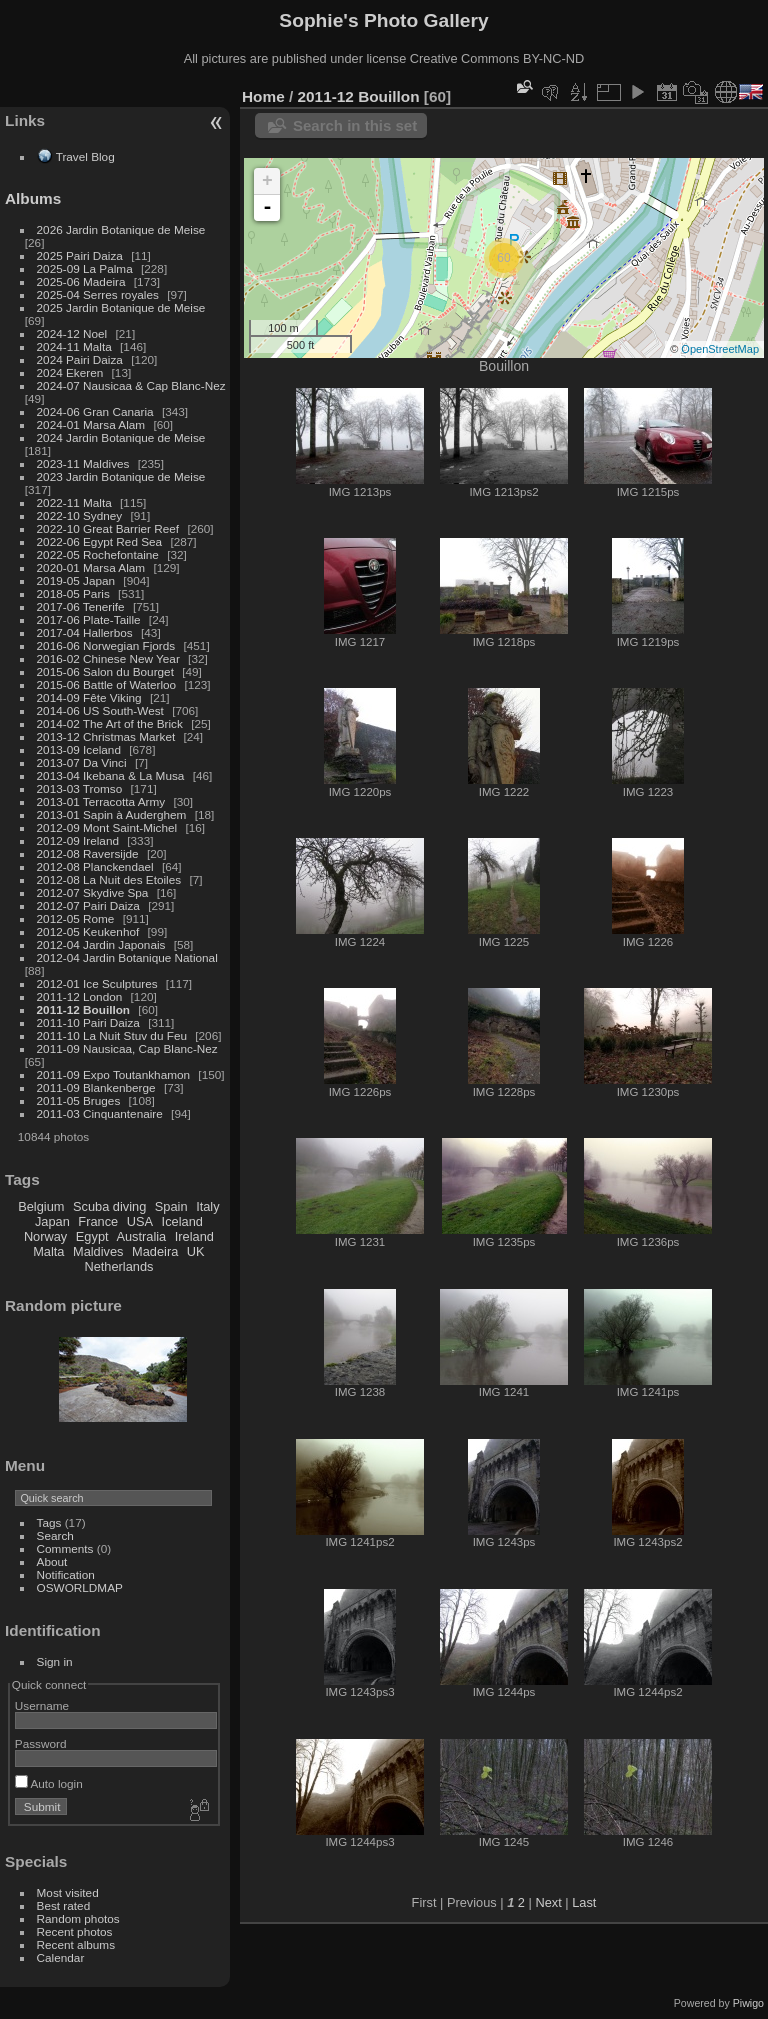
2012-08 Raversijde (88, 853)
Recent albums (76, 1944)
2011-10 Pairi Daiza (88, 1022)
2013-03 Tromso (80, 788)
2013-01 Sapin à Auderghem (112, 814)
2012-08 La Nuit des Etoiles (109, 879)
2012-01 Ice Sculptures (97, 983)
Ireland (194, 1236)
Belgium (41, 1206)
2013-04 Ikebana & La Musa (111, 775)
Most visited (68, 1892)
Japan (52, 1221)
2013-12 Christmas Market (106, 736)
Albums (33, 198)
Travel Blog (85, 156)
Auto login (49, 1783)
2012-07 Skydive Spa (93, 892)
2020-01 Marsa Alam (91, 567)
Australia (141, 1236)
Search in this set (355, 125)
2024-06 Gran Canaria (95, 411)
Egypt (92, 1236)
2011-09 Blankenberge (96, 1087)
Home (263, 96)
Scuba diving (109, 1206)
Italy (207, 1206)
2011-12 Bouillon (84, 1009)
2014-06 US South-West (100, 710)
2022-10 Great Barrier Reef (108, 528)
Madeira (155, 1251)
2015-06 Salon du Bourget (105, 671)
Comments (65, 1548)
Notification (66, 1574)
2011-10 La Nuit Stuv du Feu (112, 1035)
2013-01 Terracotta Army (101, 801)
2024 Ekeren (70, 372)
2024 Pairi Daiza (80, 359)
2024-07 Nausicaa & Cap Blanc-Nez (131, 385)
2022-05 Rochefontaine (98, 554)
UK (196, 1251)
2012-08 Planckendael (95, 866)
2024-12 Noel (72, 333)
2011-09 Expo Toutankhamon (114, 1074)
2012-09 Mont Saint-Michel (107, 827)
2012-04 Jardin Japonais (101, 944)
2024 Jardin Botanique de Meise (121, 437)
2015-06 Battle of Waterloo (107, 684)
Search (55, 1535)
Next (548, 1902)
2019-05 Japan (76, 580)
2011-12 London (80, 996)
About (52, 1561)
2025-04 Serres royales (98, 294)
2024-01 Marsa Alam (91, 424)
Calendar (61, 1957)
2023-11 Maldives (83, 463)
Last (584, 1902)
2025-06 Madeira (81, 281)
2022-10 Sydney (80, 515)
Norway (45, 1236)
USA (140, 1221)
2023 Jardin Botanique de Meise (121, 476)
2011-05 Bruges (79, 1100)
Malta (48, 1251)
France (98, 1221)
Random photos (78, 1918)
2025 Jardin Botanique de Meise (121, 307)
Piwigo (748, 2003)
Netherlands (118, 1266)
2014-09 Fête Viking (89, 697)
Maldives (98, 1251)
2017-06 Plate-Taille (89, 619)
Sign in (55, 1661)
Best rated (64, 1905)
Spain (171, 1206)
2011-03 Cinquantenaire (100, 1113)
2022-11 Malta (74, 502)
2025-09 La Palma (85, 268)
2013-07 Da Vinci (82, 762)
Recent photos (75, 1931)
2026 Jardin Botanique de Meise (121, 229)
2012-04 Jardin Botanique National (127, 957)
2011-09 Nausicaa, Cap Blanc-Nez (127, 1048)
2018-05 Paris (73, 593)
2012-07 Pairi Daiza (88, 905)
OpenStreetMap (720, 349)
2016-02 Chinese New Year (108, 658)
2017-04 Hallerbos (85, 632)
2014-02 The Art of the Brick (110, 723)
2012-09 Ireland (78, 840)
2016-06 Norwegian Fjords (106, 645)
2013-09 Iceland (79, 749)
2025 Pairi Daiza (80, 255)
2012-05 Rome (76, 918)
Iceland (182, 1221)
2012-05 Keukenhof (88, 931)
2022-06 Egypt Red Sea (100, 541)
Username (42, 1705)
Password (41, 1743)
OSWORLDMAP (80, 1587)
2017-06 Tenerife (81, 606)
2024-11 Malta (74, 346)
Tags (49, 1522)
